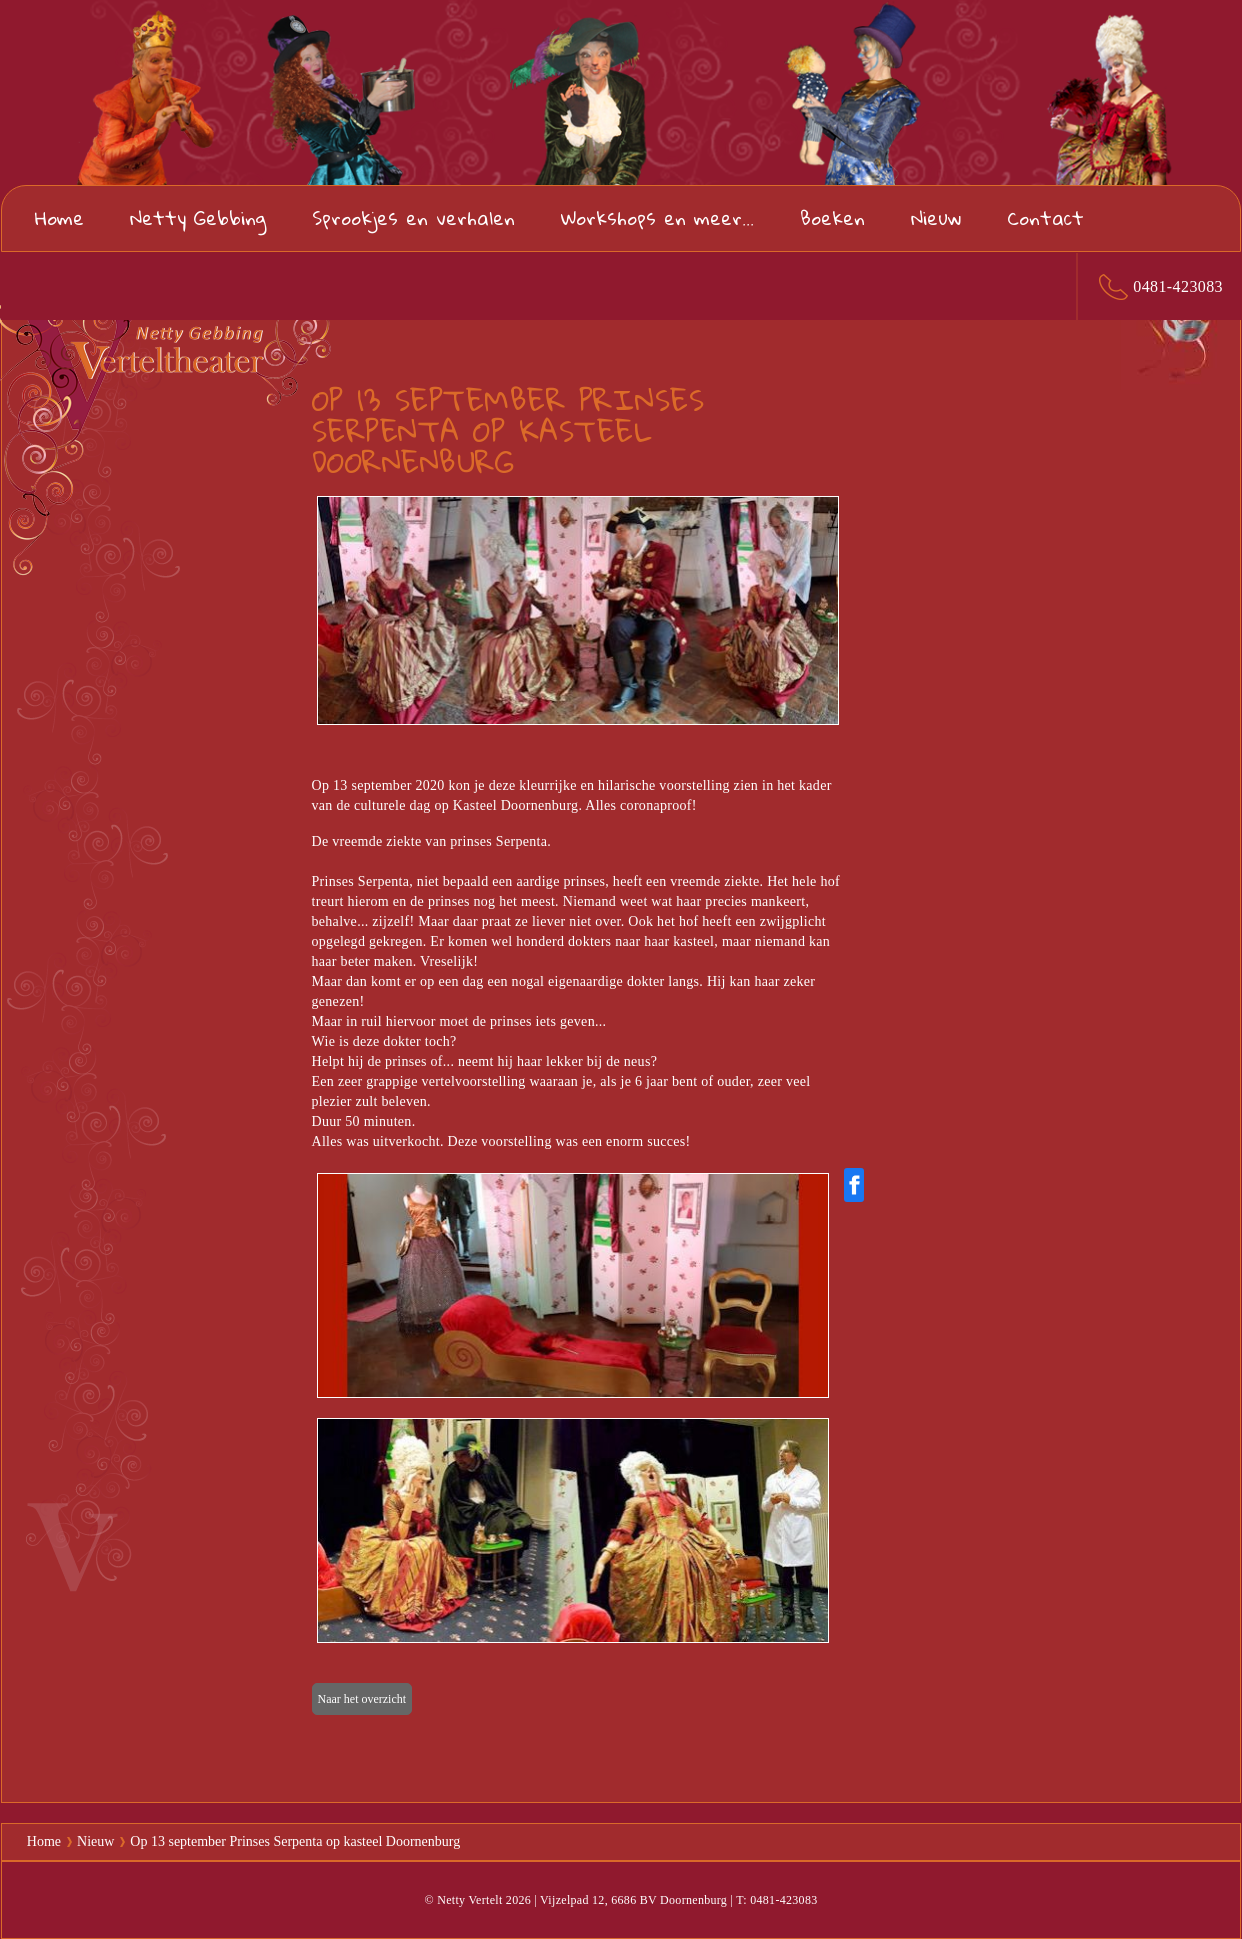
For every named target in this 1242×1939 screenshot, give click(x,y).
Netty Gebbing (198, 217)
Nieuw (936, 217)
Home (59, 217)
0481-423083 (1178, 286)
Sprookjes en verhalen (413, 217)
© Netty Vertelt (463, 1900)
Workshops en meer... (657, 217)
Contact (1045, 217)
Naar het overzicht (362, 1699)
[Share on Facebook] (854, 1185)
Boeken (832, 217)
